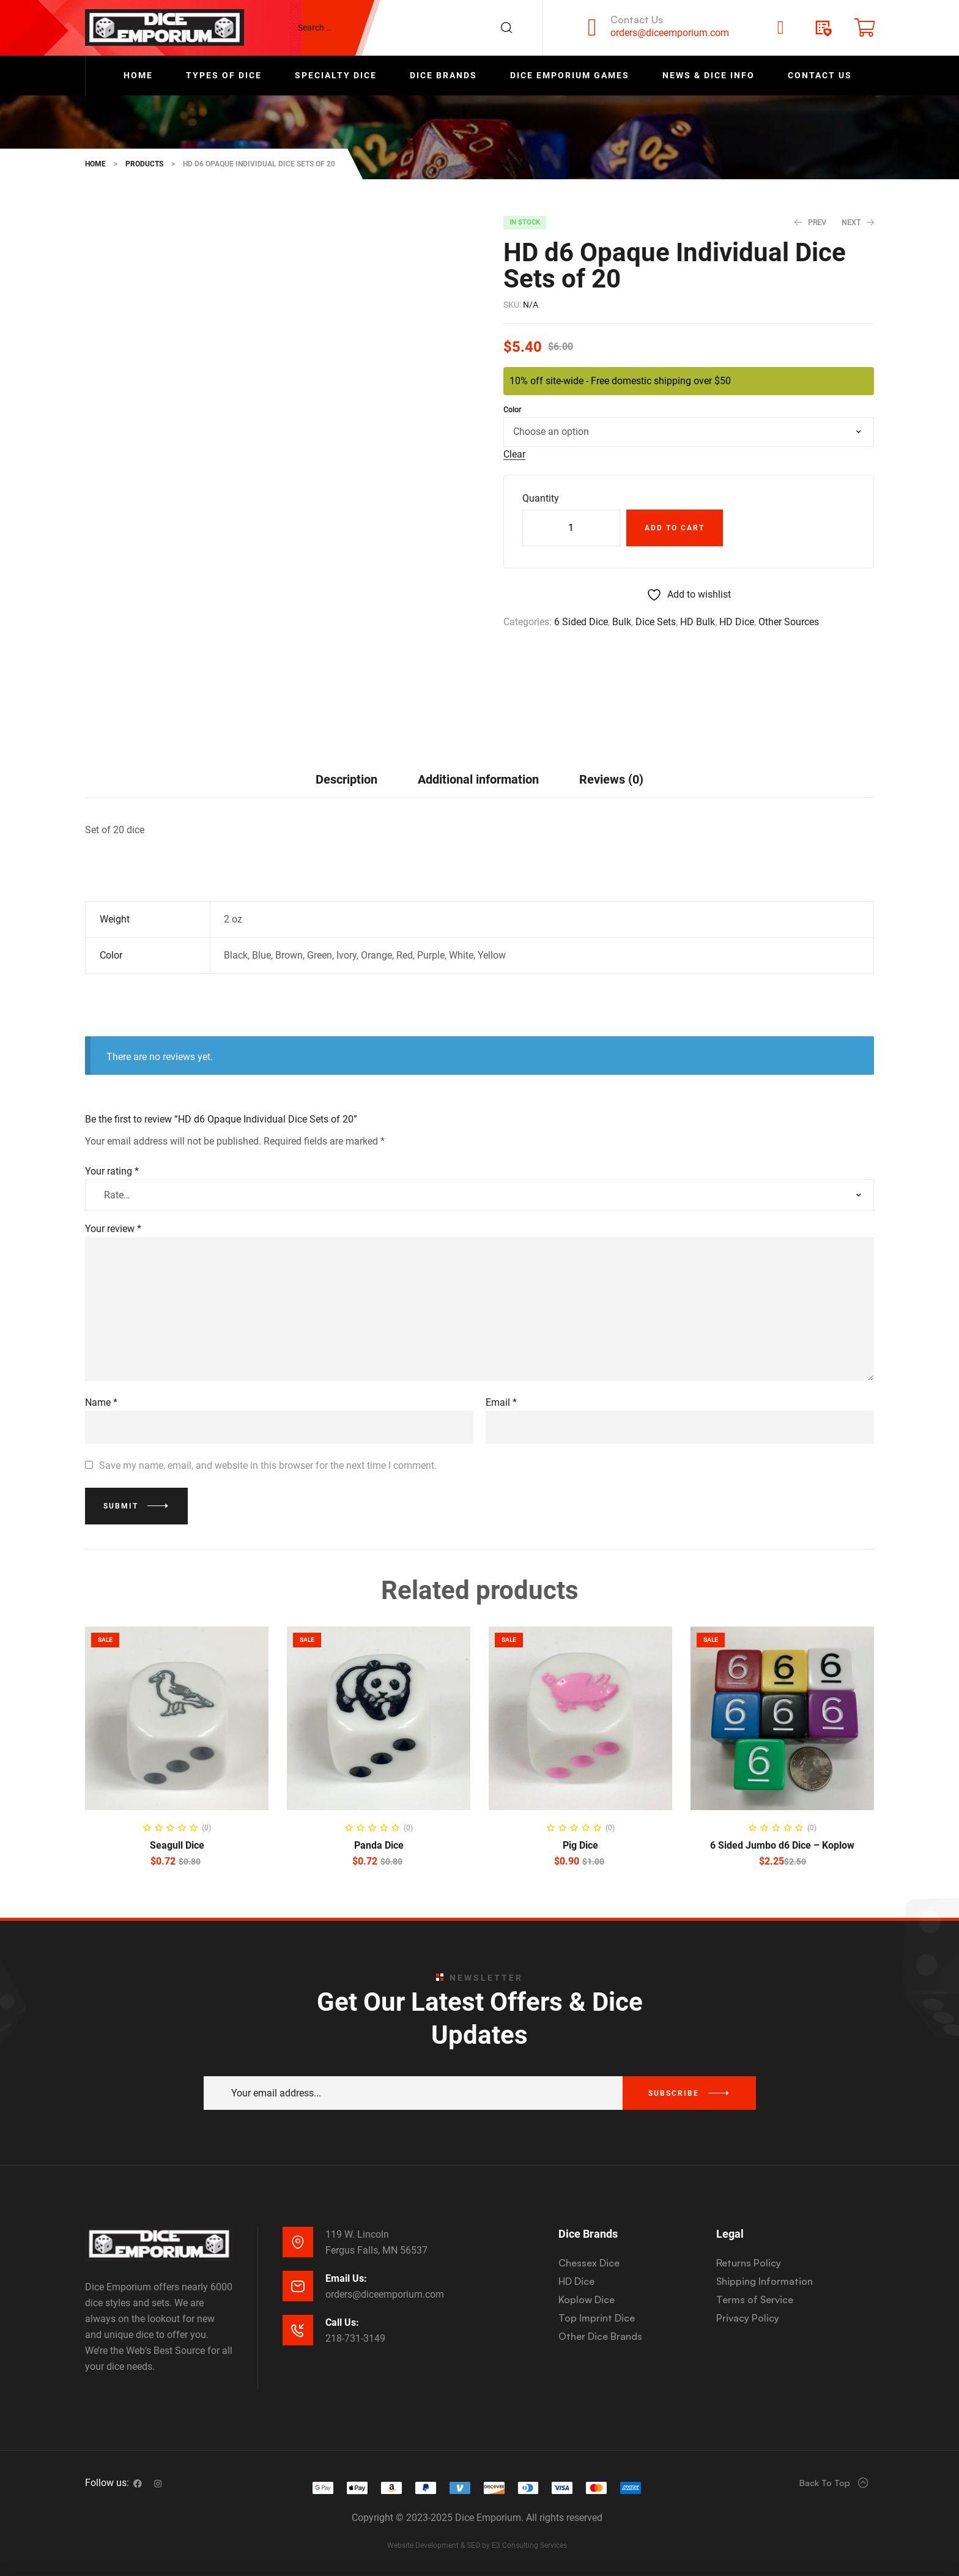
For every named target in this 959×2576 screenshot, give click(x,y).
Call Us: (342, 2322)
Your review (113, 1228)
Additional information (478, 779)
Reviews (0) (611, 779)
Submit (120, 1506)
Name (101, 1402)
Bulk (621, 622)
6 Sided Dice (581, 622)
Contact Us (636, 19)
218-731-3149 (355, 2338)
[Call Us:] (298, 2330)
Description (346, 779)
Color (512, 410)
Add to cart (675, 528)
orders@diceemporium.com (669, 33)
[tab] (346, 779)
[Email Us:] (298, 2286)
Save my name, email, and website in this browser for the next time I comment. (268, 1465)
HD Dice (736, 622)
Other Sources (788, 622)
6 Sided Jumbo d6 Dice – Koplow (782, 1845)
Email (501, 1402)
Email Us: (346, 2278)
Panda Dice (379, 1845)
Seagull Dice (177, 1845)
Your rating (112, 1171)
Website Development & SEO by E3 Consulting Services (477, 2545)
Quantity (540, 498)
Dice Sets (655, 622)
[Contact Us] (592, 27)
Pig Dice (580, 1845)
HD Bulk (697, 622)
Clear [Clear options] (514, 455)
